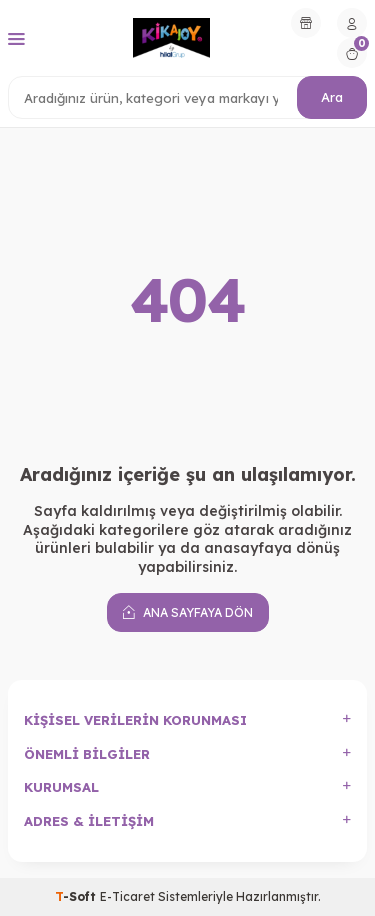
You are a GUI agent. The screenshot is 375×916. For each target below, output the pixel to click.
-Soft (77, 896)
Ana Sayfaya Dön (188, 612)
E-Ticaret (127, 896)
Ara (332, 97)
